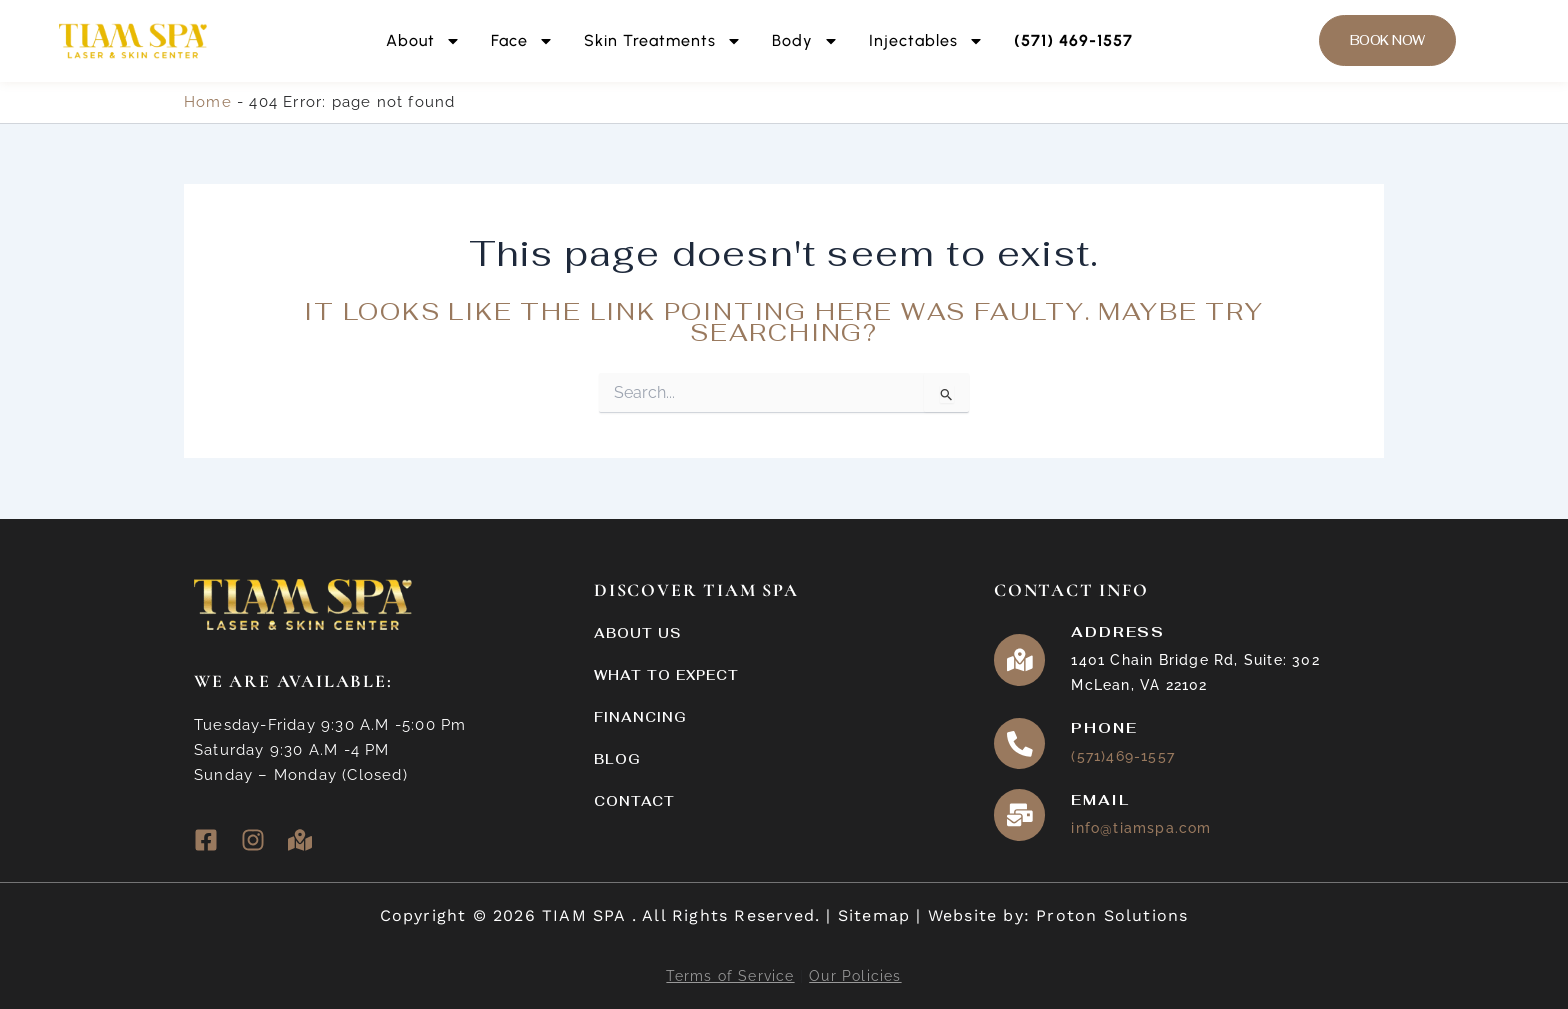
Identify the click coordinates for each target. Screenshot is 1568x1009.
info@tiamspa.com (1142, 829)
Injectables (926, 41)
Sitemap (874, 915)
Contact (634, 801)
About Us (637, 633)
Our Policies (855, 976)
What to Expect (666, 675)
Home (208, 102)
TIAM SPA (587, 915)
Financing (640, 717)
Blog (617, 759)
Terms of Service (730, 976)
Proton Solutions (1112, 915)
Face (522, 41)
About (423, 41)
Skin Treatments (663, 41)
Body (805, 41)
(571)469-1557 (1124, 757)
